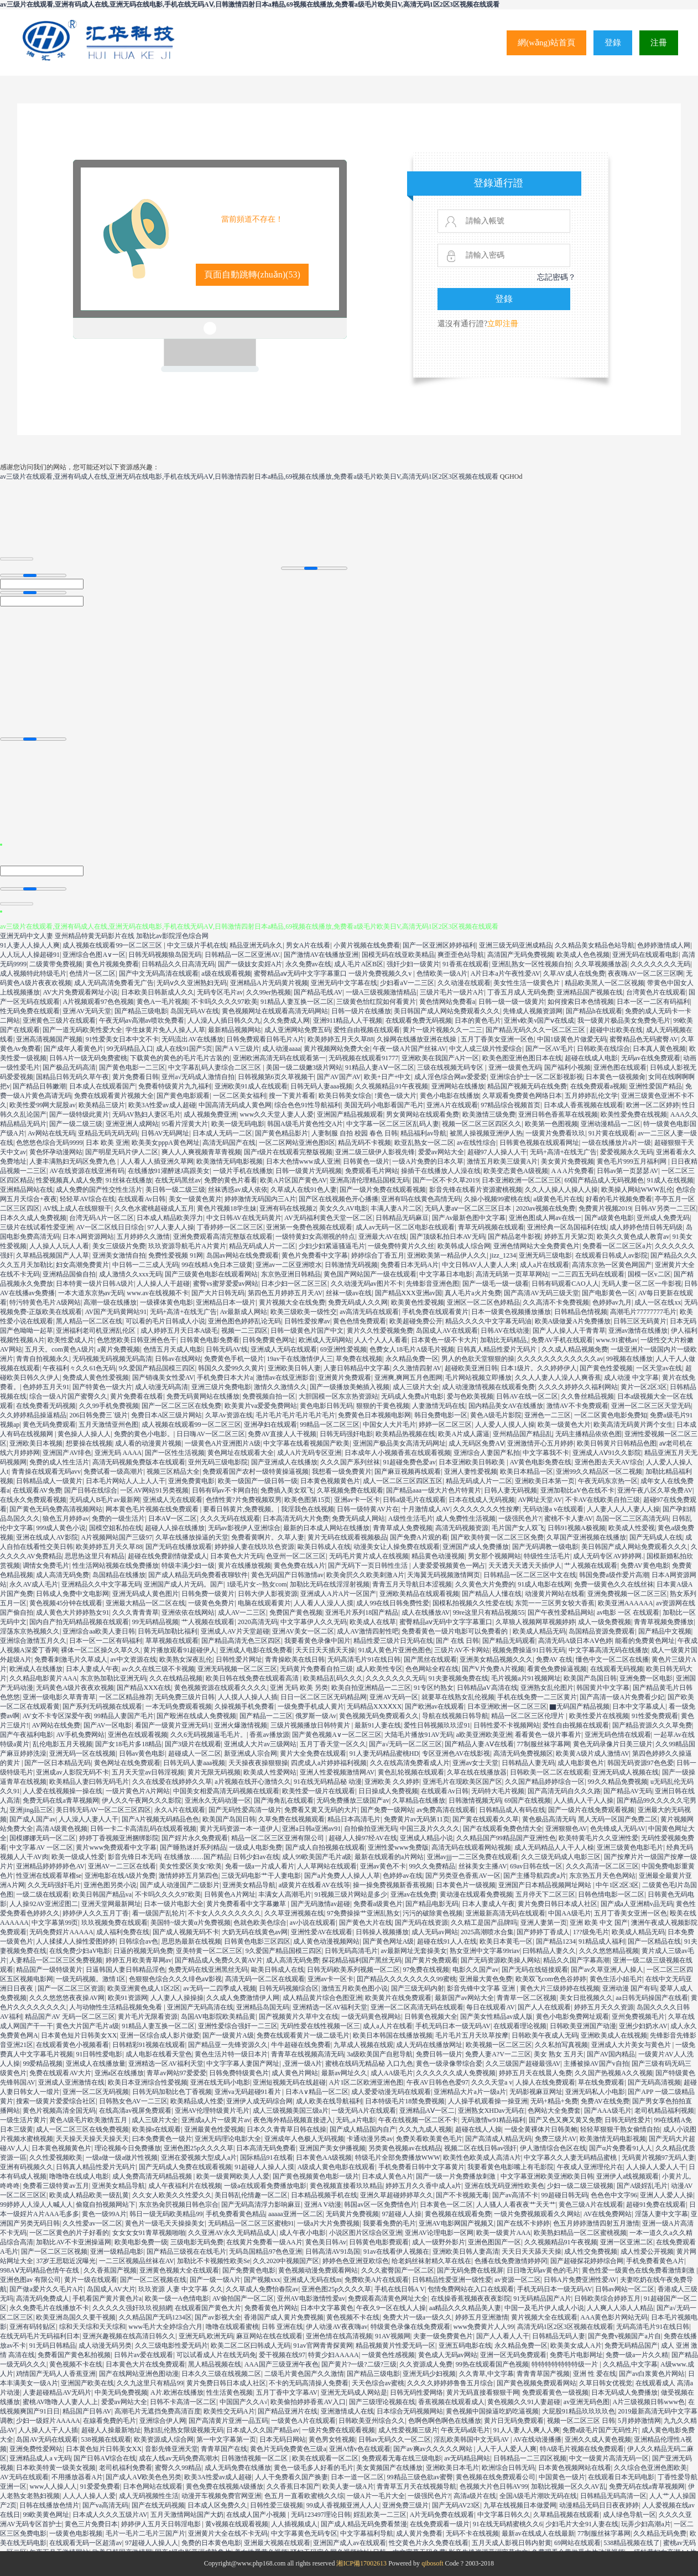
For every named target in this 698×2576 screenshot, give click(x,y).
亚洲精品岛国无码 (262, 2007)
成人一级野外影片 (438, 2242)
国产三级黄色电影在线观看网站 (211, 1274)
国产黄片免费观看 (431, 1960)
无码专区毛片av (220, 992)
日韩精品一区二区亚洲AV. (242, 955)
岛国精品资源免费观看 (602, 1631)
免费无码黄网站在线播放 (202, 1396)
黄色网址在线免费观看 (127, 1763)
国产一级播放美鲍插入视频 (349, 1387)
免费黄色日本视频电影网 (374, 1415)
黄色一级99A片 (104, 2214)
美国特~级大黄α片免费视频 (190, 1922)
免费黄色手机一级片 (234, 1359)
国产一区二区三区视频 (54, 2251)
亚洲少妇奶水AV (643, 2026)
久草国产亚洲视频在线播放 (586, 1537)
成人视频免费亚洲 (210, 1114)
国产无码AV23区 (456, 2505)
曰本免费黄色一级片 (162, 2139)
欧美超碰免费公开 (415, 1321)
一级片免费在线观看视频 (338, 2430)
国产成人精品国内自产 (363, 2129)
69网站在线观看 (577, 2543)
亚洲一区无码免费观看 (513, 2355)
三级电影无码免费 (196, 2242)
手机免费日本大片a (225, 1377)
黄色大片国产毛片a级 (87, 2026)
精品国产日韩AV (86, 2411)
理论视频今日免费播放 (128, 2148)
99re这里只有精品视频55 (488, 1612)
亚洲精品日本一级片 (226, 1302)
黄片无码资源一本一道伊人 (239, 1828)
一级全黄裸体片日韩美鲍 (540, 2129)
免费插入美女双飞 (287, 1490)
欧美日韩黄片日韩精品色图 (617, 1443)
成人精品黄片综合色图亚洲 (322, 1998)
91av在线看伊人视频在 (396, 2251)
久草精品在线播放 (418, 1800)
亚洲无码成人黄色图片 (145, 1594)
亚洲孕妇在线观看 (270, 1424)
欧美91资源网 (128, 1998)
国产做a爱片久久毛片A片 (46, 2289)
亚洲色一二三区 (547, 1415)
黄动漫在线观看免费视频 (476, 1894)
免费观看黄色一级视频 (555, 2392)
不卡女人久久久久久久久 (224, 1913)
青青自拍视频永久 (42, 1359)
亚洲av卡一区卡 (357, 1500)
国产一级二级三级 (75, 1124)
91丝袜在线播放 (129, 1180)
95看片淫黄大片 (185, 1124)
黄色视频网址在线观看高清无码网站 (275, 1011)
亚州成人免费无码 (663, 1218)
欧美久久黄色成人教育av (633, 1236)
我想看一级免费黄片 (342, 1471)
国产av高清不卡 (515, 2195)
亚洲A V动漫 (322, 2204)
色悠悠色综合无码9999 (49, 1142)
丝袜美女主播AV (483, 1866)
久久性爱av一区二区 (92, 2223)
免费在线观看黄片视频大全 (114, 1095)
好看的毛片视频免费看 (619, 1199)
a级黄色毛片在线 (557, 1199)
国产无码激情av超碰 (320, 1904)
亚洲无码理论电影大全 (228, 2139)
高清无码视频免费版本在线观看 (138, 1462)
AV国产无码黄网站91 (116, 1312)
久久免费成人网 (286, 1020)
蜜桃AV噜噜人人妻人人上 (60, 2402)
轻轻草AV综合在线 (87, 1199)
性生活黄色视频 (229, 2392)
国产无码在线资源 (421, 1922)
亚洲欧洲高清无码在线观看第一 (279, 1058)
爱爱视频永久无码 (626, 1152)
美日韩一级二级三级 (175, 1189)
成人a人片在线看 (387, 2026)
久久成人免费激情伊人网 (242, 1998)
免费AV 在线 (554, 1659)
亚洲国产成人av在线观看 (349, 2543)
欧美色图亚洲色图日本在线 (522, 1058)
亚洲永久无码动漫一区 (218, 1800)
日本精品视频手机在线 (324, 2195)
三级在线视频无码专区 (451, 1067)
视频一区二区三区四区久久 (482, 1124)
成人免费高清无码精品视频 (153, 2176)
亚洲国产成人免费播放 (475, 1547)
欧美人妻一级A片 (348, 2486)
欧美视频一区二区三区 (499, 2045)
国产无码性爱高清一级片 (245, 1810)
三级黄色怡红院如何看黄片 (376, 1002)
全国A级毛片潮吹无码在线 (538, 2496)
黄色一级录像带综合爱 (449, 2063)
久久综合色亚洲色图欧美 (650, 2468)
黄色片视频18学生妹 (227, 1208)
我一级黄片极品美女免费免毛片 (623, 1020)
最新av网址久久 (344, 2073)
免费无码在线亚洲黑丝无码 (208, 1969)
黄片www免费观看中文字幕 (116, 1847)
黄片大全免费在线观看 (313, 1753)
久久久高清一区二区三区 (602, 1866)
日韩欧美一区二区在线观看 (550, 1772)
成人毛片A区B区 (358, 964)
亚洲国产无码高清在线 (200, 2007)
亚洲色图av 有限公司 (30, 2280)
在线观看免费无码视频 (419, 1020)
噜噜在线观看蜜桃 (232, 2327)
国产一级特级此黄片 (79, 1114)
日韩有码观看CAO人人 (565, 1283)
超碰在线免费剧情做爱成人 (167, 1556)
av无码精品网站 (467, 2458)
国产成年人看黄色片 (73, 1049)
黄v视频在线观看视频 (236, 2524)
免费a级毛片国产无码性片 (600, 2430)
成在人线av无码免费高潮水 (178, 2458)
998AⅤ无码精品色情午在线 (40, 2270)
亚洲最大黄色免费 (485, 1979)
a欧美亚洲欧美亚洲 (484, 1735)
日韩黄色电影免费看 (209, 1340)
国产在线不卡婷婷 (523, 2223)
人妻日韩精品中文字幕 (357, 1368)
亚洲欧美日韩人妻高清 (466, 2251)
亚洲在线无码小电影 (220, 2082)
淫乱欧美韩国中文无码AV (472, 2439)
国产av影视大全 (218, 2317)
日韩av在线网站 (178, 1359)
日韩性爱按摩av (307, 1321)
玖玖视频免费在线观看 (114, 1922)
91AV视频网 (392, 2336)
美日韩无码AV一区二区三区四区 (103, 1810)
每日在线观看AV (490, 2007)
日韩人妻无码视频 (510, 1490)
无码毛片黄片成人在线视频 (369, 1556)
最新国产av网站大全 (464, 1998)
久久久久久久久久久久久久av (560, 1359)
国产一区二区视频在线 (153, 2280)
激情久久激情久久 (280, 1387)
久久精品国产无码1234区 (155, 2317)
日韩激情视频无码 (475, 1800)
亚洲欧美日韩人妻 (294, 1368)
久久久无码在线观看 (230, 1518)
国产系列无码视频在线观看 (102, 1706)
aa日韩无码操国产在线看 (652, 1998)
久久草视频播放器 (601, 964)
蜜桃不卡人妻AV (568, 1518)
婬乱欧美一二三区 (380, 2515)
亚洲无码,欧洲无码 (206, 2336)
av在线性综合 (476, 1142)
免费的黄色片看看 (230, 1180)
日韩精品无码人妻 (558, 2336)
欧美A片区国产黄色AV (293, 1180)
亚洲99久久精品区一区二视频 (599, 1471)
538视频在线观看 (106, 2439)
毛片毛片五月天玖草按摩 (471, 2035)
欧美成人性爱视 (631, 1528)
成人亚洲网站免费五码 (297, 1030)
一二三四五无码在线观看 (587, 1274)
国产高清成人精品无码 (498, 2139)
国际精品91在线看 (266, 2157)
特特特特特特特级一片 (566, 2364)
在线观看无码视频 (616, 1669)
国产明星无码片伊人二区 (121, 1152)
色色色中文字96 (614, 2195)
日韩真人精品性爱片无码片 (497, 1349)
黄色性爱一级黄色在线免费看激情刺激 (639, 2270)
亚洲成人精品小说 (426, 1838)
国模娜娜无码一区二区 (42, 1838)
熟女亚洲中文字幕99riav (485, 1951)
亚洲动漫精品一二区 (610, 1124)
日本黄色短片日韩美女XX (79, 2035)
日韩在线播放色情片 (49, 2505)
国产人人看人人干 (502, 2336)
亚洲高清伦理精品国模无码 (369, 1180)
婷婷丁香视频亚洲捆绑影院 (119, 1838)
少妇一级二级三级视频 (580, 2186)
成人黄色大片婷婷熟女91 (72, 1612)
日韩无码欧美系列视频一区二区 (353, 1969)
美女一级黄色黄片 (195, 1199)
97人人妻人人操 (171, 1227)
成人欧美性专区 (379, 1669)
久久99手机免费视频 (109, 1406)
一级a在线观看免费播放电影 (265, 2186)
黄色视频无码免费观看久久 (379, 1716)
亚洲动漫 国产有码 (629, 1988)
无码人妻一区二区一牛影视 (641, 1283)
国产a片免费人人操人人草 (342, 1875)
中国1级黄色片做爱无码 (572, 1039)
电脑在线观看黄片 (264, 1603)
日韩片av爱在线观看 (143, 2355)
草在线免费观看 (601, 2082)
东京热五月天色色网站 (602, 1875)
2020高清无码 (258, 1622)
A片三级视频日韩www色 (649, 2402)
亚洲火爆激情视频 (240, 1725)
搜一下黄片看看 (292, 1095)
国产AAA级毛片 (608, 2110)
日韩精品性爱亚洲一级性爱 (452, 2280)
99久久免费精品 (432, 1866)
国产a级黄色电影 (609, 1218)
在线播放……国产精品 (197, 1857)
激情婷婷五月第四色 (188, 1875)
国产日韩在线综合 (90, 1490)
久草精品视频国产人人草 (52, 1255)
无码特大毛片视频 (497, 1791)
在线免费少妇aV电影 (79, 1951)
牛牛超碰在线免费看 (301, 2045)
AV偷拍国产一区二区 (243, 2298)
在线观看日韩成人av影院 (611, 1255)
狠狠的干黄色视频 (382, 1406)
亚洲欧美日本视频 (35, 1443)
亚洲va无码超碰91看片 (248, 2092)
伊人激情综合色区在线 (553, 2148)
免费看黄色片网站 (271, 2308)
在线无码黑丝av (178, 1180)
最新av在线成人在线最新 (538, 2533)
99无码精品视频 (155, 1622)
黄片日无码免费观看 (514, 2421)
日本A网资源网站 (88, 1236)
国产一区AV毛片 (549, 1049)
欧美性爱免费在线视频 (634, 1114)
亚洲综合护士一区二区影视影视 (536, 1077)
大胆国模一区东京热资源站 (338, 1396)
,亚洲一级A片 (302, 2063)
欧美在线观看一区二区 (325, 2458)
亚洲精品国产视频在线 (589, 992)
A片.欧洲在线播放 (177, 2392)
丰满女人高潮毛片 (284, 1894)
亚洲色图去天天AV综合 (609, 1462)
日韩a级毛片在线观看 (414, 1500)
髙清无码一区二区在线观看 (265, 1979)
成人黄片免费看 (419, 2533)
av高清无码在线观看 (369, 1312)
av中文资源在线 (133, 1659)
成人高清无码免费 (62, 1575)
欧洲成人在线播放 (35, 1669)
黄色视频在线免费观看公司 (495, 2477)
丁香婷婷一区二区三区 (230, 1227)
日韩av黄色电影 (142, 1753)
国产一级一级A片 (215, 2280)
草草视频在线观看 (172, 1641)
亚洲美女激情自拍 (118, 1255)
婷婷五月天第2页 (569, 1236)
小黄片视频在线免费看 (367, 945)
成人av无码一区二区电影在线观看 (405, 1227)
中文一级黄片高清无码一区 (609, 2458)
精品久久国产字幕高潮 (576, 1960)
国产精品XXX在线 (144, 1688)
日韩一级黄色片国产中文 (306, 1330)
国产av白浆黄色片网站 (652, 2374)
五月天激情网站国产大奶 (186, 2515)
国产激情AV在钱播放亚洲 (321, 955)
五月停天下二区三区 (545, 1894)
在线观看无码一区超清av (85, 2543)
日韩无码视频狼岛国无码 (164, 955)
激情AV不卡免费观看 (577, 1406)
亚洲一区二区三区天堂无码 (651, 1406)
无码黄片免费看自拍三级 (316, 1669)
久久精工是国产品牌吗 (484, 1922)
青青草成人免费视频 (403, 1528)
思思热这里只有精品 (94, 1556)
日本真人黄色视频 (659, 1049)
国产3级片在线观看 (193, 1744)
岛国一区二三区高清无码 (632, 1518)
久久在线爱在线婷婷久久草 (172, 1782)
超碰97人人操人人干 (497, 1152)
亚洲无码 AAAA (118, 1453)
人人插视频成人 (294, 2524)
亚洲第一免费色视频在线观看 (309, 1227)
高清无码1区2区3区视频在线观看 (565, 2327)
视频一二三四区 (244, 1330)
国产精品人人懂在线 (492, 1594)
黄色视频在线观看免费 (458, 2214)
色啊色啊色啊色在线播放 (444, 2421)
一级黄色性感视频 (388, 2355)
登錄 (613, 42)
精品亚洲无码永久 (256, 945)
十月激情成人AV (426, 1509)
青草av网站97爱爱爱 (176, 2073)
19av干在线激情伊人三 (299, 1359)
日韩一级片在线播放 (361, 1011)
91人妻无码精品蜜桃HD (384, 1753)
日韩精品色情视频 (580, 1312)
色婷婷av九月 (612, 1302)
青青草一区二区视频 (526, 1998)
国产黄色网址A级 (388, 1941)
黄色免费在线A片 (299, 1565)
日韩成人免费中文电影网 (72, 1594)
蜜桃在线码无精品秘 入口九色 (369, 2063)
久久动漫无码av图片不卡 (367, 1283)
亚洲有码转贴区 (32, 2327)
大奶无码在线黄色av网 (255, 1932)
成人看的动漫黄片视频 (148, 1443)
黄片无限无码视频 (214, 1772)
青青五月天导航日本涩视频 (412, 1584)
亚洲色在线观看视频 (138, 1735)
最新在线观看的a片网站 (389, 1857)
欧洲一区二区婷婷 (652, 1105)
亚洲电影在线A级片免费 (120, 1875)
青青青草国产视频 (543, 2374)
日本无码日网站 (282, 2439)
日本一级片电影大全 (174, 1904)
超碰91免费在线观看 (656, 2204)
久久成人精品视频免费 (574, 1349)
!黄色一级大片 (395, 1095)
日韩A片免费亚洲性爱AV (580, 2280)
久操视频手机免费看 (244, 1706)
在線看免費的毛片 (109, 2421)
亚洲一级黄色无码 (514, 1067)
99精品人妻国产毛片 (124, 1716)
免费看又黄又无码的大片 (320, 1810)
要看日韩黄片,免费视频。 (240, 1509)
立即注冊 (502, 324)
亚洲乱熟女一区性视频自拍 (531, 964)
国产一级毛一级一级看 (495, 1283)
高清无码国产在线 (229, 1142)
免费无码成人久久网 (358, 1302)
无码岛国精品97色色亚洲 (265, 2251)
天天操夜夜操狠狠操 (258, 1763)
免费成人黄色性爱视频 (95, 1377)
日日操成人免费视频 (388, 1791)
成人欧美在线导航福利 (329, 2101)
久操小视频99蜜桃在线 (497, 1199)
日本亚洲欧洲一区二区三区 (521, 1180)
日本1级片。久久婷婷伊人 (539, 1368)
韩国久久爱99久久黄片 (231, 1368)
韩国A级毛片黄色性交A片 (305, 1124)
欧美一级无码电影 (237, 1124)
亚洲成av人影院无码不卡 (72, 1772)
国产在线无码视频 (158, 2505)
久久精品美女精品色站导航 (594, 945)
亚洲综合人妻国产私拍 (487, 1453)
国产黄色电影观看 (183, 1095)
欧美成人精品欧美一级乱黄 (89, 2195)
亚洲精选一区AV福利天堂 (330, 2007)
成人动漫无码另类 (105, 2345)
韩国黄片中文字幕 (602, 1688)
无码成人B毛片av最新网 (104, 1500)
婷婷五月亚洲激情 (481, 2317)
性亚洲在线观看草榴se (48, 1875)
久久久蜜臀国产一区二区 (397, 2270)
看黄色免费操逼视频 (557, 1669)
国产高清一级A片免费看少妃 (622, 1697)
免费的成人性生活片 (59, 1462)
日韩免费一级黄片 (208, 1594)
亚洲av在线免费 (413, 1894)
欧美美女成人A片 (576, 2345)
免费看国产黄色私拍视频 (74, 2355)
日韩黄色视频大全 (430, 2016)
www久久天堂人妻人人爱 (276, 1114)
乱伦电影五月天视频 (62, 1744)
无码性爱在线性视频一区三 (320, 2026)
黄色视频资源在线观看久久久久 (220, 1688)
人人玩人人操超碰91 (30, 955)
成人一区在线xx (657, 1302)
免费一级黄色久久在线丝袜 (614, 1584)
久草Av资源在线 (229, 1415)
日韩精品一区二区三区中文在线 (529, 1575)
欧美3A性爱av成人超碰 (162, 1105)
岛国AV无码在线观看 (47, 2439)
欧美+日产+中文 (387, 1077)
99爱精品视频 (42, 2063)
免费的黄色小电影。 (144, 1434)
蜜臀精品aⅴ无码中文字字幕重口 (445, 1622)
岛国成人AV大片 (111, 2289)
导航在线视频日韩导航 (455, 1716)
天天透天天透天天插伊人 (524, 1565)
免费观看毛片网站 (371, 1171)
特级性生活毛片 (547, 1556)
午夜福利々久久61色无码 (79, 1368)
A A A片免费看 (572, 1171)
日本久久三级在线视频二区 (221, 2374)
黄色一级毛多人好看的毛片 (313, 2468)
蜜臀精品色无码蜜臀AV (644, 1039)
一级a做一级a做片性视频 (122, 2157)
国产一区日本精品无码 (57, 1763)
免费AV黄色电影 (645, 1565)
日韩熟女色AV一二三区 (133, 2101)
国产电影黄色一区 (608, 1293)
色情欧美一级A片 (442, 973)
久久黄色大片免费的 (485, 1584)
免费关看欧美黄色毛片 (429, 2139)
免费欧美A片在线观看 (377, 2280)
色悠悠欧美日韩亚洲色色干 (136, 1340)
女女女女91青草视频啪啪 (148, 2233)
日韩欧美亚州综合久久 (371, 2421)
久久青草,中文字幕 (486, 2374)
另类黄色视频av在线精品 (404, 2148)
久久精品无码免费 (659, 2533)
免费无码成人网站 (358, 1518)
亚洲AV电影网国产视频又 (456, 2223)
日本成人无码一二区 (222, 1133)
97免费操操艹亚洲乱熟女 (363, 1913)
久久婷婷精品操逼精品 (33, 1415)
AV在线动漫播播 (537, 2439)
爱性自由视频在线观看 (367, 1030)
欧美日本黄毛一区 (506, 1941)
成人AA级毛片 (392, 2073)
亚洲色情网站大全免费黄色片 (536, 1246)
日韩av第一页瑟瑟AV (627, 1171)
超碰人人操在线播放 (175, 1528)
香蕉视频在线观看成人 (451, 2402)
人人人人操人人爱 (89, 2496)
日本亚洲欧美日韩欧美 (473, 1462)
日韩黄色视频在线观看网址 (539, 1142)
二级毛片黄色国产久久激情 (304, 2374)
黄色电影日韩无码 (326, 1406)
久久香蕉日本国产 (293, 2486)
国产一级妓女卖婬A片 (250, 964)
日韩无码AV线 (227, 1349)
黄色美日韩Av (325, 2242)
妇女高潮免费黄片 (82, 1265)
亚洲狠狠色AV (566, 1828)
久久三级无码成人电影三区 (561, 1857)
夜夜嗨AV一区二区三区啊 (645, 973)
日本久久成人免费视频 (33, 1218)
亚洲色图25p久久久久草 (198, 2148)
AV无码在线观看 (24, 2477)
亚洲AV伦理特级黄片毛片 (212, 2110)
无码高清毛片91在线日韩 (363, 1659)
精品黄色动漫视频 (438, 1556)
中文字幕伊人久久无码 (313, 1622)
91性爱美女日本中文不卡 (122, 1039)
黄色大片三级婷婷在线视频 (560, 1988)
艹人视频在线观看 (590, 1565)
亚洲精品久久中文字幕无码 (101, 1584)
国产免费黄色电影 (248, 2270)
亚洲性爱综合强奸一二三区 (238, 2026)
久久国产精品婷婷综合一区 (545, 1782)
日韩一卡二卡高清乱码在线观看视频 (143, 1828)
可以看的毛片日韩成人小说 (165, 1321)
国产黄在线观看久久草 (485, 1819)
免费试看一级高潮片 (113, 1471)
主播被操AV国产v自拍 (596, 2063)
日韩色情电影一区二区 (611, 1894)
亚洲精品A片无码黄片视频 (269, 983)
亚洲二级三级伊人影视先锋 (375, 1152)
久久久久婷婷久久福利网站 (578, 1387)
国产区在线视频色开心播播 (338, 1199)
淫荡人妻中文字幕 (661, 2214)
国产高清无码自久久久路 (564, 1791)
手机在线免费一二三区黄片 (537, 1697)
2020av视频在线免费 (545, 1208)
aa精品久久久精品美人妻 (465, 2308)
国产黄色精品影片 (281, 1133)
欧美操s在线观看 (156, 2129)
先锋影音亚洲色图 (432, 1283)
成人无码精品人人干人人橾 (554, 1847)
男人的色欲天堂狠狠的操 (477, 1359)
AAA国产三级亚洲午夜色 (281, 2364)
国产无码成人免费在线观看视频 (185, 2167)
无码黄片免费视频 (352, 2214)
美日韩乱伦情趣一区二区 (251, 2195)
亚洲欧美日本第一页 (545, 1481)
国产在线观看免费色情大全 (503, 1828)
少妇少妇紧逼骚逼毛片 (332, 1246)
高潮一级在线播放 (110, 1302)
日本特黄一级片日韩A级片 (95, 1283)
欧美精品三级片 (102, 1105)
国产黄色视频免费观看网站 (536, 2383)
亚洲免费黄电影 (191, 1481)
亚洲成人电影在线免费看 (256, 1650)
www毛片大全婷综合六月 (165, 2327)
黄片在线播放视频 (244, 1565)
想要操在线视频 (89, 1443)
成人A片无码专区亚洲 (309, 1453)
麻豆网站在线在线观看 (269, 2336)
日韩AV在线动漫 (505, 1330)
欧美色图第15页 (307, 1500)
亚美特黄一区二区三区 (209, 1951)
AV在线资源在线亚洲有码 (86, 1171)
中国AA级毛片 (569, 1913)
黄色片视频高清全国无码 (59, 2110)
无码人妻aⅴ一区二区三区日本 (469, 1208)
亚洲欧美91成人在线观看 (251, 1086)
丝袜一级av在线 (349, 1293)
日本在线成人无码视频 (482, 1500)
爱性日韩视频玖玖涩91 (437, 1725)
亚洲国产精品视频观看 (350, 1114)
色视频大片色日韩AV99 (494, 2486)
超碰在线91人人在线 (447, 1941)
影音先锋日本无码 (134, 1857)
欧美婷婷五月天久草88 (341, 1039)
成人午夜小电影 (302, 2233)
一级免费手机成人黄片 (311, 1706)
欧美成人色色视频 (583, 955)
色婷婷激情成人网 (663, 945)
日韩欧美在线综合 (603, 1049)
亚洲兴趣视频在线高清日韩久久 (128, 2336)
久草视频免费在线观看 (350, 1490)
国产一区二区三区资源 (71, 1988)
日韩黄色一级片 (366, 1161)
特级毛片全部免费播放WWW (397, 2157)
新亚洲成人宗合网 (250, 1753)
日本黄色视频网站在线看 (574, 2468)
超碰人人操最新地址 (111, 2430)
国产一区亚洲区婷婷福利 (439, 945)
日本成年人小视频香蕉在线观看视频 (398, 1453)
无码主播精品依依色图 (588, 1434)
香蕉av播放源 (269, 1735)
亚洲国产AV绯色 (67, 1453)
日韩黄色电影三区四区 (257, 1941)
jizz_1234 (503, 1255)
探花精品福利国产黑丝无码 (362, 1960)
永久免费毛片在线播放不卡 (49, 2308)
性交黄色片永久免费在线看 (428, 2543)
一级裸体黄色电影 (166, 1302)
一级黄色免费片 (211, 1603)
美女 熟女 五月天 (559, 2054)
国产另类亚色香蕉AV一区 (463, 1875)
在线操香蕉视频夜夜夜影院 (471, 2298)
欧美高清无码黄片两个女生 (633, 1424)
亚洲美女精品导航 (248, 1885)
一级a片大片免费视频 (328, 2223)
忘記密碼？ (556, 277)
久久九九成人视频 (425, 2129)
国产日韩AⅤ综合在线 (105, 2458)
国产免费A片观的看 (419, 1537)
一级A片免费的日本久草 (427, 1161)
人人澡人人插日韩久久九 (224, 1020)
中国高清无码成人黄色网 (235, 1105)
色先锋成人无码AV (617, 1828)
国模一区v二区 (649, 1274)
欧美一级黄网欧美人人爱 (232, 2176)
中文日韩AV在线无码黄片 (244, 1218)
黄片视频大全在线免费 (292, 1302)
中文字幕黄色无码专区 (304, 2533)
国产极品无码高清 (69, 1067)
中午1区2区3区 (617, 1885)
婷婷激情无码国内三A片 (260, 1199)
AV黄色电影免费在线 (541, 1462)
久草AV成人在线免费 (574, 973)
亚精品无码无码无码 (108, 1133)
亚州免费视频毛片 (638, 2016)
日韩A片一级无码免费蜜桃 (88, 1058)
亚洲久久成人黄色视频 (598, 2439)
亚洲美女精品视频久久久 (496, 1659)
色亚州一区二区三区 (296, 1556)
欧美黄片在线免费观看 (398, 1998)
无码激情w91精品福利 (493, 2120)
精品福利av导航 (423, 1133)
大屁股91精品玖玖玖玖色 (578, 2411)
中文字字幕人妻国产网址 (242, 2063)
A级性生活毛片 (410, 1518)
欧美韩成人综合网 (464, 1246)
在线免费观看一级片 (440, 2524)
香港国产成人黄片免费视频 (284, 2317)
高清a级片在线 (475, 2496)
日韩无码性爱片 (628, 2120)
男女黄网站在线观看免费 (422, 1114)
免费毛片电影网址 (576, 2355)
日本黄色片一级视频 (466, 1885)
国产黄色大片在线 (365, 1922)
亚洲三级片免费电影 (221, 1387)
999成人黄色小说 (61, 1528)
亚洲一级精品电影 (116, 2251)
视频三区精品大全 (173, 1471)
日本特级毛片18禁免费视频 (405, 2101)
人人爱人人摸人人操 (505, 1424)
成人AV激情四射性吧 (368, 1631)
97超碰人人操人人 (151, 2543)
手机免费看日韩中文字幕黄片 (421, 2167)
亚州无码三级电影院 (218, 1462)
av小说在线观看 (313, 1922)
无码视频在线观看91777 (363, 1058)
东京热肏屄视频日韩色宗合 (178, 2204)
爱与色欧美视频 (470, 1396)
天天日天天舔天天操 (531, 2251)
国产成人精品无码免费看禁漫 (364, 2524)
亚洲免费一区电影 (646, 1678)
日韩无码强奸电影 (346, 1434)
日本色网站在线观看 (153, 2486)
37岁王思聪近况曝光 (66, 2261)
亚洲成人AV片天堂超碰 (235, 1631)
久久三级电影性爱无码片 (171, 2345)
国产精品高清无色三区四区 (241, 1641)
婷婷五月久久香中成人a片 (423, 2186)
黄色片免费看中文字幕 (315, 1255)
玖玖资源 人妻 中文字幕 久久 (180, 2289)
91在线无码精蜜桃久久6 (508, 2524)
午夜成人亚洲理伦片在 (590, 2167)
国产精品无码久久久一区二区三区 (536, 1030)
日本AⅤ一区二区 (172, 1518)
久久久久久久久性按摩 (486, 1509)
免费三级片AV (556, 2139)
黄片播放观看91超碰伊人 (179, 1650)
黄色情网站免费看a (447, 1002)
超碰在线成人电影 (591, 1058)
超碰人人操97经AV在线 (363, 1838)
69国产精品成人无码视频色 (604, 1180)
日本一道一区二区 (357, 2477)
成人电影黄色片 (581, 1763)
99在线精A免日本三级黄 (217, 1265)
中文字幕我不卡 (546, 1453)
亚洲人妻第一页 (543, 1922)
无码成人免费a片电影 (412, 1396)
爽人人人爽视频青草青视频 (201, 1152)
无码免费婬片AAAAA (61, 1932)
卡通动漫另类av (370, 2139)
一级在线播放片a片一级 (616, 1142)
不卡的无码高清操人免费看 (308, 2383)
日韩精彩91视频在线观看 (148, 2045)
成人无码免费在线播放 (238, 2468)
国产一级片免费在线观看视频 (383, 1189)
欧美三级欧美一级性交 (303, 1312)
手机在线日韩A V (399, 2289)
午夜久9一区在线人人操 (391, 2308)
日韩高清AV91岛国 (333, 2251)
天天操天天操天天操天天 (92, 2139)
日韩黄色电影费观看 (379, 2242)
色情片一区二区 (92, 973)
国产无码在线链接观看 (535, 1969)
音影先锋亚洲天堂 (171, 2449)
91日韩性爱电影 (99, 2054)
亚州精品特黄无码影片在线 (94, 936)
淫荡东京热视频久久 (30, 1631)
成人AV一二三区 (242, 1612)
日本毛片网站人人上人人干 (125, 1481)
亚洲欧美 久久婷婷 (391, 1782)
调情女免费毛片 (46, 1565)
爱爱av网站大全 (441, 1152)
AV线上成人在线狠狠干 (77, 1208)
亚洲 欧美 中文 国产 (599, 1922)
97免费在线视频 (426, 1969)
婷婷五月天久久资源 (604, 2007)
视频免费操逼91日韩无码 (528, 1650)
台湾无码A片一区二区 (101, 1218)
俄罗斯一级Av (315, 1716)
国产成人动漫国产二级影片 (180, 1885)
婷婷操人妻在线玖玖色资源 (254, 1547)
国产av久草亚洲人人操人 (607, 1969)
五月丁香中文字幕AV (287, 2392)
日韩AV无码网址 (165, 1133)
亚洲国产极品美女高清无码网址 (399, 1443)
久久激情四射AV (417, 1368)
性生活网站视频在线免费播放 (115, 1565)
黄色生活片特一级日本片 (231, 2054)
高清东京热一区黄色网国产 (612, 1265)
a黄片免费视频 (118, 1349)
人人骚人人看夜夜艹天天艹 (516, 2204)
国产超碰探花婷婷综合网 (586, 2261)
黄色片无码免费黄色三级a (288, 2449)
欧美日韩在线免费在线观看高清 (253, 1678)
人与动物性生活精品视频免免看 (116, 2007)
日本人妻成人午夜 (92, 1669)
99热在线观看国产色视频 (492, 2364)
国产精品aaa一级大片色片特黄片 (433, 1490)
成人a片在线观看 (544, 1265)
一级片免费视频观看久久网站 (537, 2214)
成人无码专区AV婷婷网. (608, 1556)
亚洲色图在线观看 (620, 1067)
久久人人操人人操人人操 (561, 1189)
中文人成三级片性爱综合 (485, 1049)
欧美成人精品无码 (539, 1631)
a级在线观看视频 (226, 973)
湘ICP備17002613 (361, 2563)
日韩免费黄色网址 (268, 1340)
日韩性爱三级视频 (276, 2505)
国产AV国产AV (339, 1077)
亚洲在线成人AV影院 (47, 1537)
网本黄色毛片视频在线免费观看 (153, 1509)
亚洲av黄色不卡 (383, 1866)
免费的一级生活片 (118, 1518)
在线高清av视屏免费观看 (135, 2110)
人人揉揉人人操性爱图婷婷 (76, 1941)
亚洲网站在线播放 (458, 1086)
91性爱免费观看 (655, 1716)
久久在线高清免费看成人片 (410, 1763)
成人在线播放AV (426, 1612)
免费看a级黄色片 (378, 1904)
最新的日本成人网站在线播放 (326, 1528)
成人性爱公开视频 (647, 2251)
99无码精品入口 (130, 1049)
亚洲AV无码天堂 (86, 1011)
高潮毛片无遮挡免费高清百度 (157, 2411)
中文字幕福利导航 (366, 2533)
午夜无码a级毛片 (465, 2430)
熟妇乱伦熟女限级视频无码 (183, 2430)
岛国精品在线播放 (118, 1575)
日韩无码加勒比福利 (167, 1631)
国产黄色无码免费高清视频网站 (55, 1509)
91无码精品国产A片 (542, 2298)
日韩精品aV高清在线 (487, 1688)
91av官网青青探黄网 (322, 2345)
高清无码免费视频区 (523, 1753)
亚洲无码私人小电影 (595, 2092)
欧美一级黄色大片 (564, 1424)
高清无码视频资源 (461, 1528)
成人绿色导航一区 (629, 2515)
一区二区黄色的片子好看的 (69, 2233)
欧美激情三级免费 (488, 1114)
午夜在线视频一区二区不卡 (418, 2120)
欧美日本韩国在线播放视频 (393, 2035)
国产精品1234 (556, 1941)
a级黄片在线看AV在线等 (314, 1885)
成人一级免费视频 (604, 1622)
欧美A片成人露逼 (463, 1434)
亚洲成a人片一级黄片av (216, 2120)
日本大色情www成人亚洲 (303, 1161)
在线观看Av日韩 (141, 1199)
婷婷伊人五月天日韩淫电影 (161, 2524)
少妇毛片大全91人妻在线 (581, 2524)
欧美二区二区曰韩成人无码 (250, 2345)
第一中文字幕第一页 (226, 2439)
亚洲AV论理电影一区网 (439, 2233)
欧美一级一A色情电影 (177, 2298)
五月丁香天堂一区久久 (333, 1744)
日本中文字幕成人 (638, 1706)
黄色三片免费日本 (91, 2524)
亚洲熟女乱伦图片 (547, 1688)
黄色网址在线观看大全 (240, 1453)
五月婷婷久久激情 (143, 1236)
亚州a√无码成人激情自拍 (198, 1077)
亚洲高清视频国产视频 (49, 1039)
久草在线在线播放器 (477, 1772)
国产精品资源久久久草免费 (652, 1725)
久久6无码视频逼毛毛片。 (208, 1735)
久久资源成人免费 (425, 2364)
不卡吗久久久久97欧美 (224, 1002)
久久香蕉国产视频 (110, 2270)
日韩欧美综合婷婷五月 (607, 2298)
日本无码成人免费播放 (624, 2392)
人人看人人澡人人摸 (323, 1603)
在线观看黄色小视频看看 (72, 2045)
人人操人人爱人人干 (656, 2167)
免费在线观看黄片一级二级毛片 (303, 2035)
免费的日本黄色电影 (211, 2543)
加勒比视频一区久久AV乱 (568, 2486)
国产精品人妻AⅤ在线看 (479, 1744)
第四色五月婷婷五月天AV (285, 1293)
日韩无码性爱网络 (416, 2392)
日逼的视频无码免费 (143, 1951)
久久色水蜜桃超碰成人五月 (154, 1208)
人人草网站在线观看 (327, 1866)
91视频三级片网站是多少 (350, 1894)
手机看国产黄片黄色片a (107, 2298)
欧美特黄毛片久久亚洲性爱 (598, 1838)
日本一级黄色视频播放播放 (511, 1312)
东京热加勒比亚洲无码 (113, 1678)
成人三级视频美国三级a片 (291, 2110)
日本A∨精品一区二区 (316, 2092)
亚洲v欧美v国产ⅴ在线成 (539, 1020)
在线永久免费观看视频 (33, 1500)
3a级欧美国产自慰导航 (380, 2054)
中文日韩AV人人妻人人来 (479, 1265)
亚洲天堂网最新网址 (111, 1904)
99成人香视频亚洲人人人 (342, 2505)
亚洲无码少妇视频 (429, 2374)
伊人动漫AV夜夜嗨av (336, 2327)
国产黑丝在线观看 (430, 1659)
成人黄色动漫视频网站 (326, 1941)
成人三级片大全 (416, 1387)
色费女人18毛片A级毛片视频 (411, 1349)
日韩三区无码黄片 (639, 1321)
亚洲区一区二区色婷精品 (483, 1302)
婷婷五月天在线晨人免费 (535, 2073)
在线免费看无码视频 (46, 1406)
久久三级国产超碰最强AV (523, 2063)
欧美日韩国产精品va (102, 1894)
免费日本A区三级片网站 (166, 1415)
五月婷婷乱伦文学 (591, 1095)
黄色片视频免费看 (112, 964)
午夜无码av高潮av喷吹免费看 (142, 1020)
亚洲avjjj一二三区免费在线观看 (472, 1857)
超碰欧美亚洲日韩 (471, 1368)
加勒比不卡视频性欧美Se (213, 2261)
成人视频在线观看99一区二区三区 (113, 945)
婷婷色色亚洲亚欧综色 (355, 2261)
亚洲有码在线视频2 (287, 1208)
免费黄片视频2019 (605, 1208)
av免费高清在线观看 (446, 1810)
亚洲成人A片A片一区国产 (338, 1594)
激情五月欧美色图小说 (354, 1988)
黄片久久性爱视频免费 (380, 1330)
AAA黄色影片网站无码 (614, 2317)
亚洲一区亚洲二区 (626, 2242)
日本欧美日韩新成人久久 (157, 992)
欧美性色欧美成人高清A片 (482, 2157)
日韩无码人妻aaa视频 (321, 1086)
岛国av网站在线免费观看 (242, 1255)
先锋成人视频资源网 (532, 1011)
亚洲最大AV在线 (382, 1236)
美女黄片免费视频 (567, 1161)
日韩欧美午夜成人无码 (545, 2035)
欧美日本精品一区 (526, 1471)
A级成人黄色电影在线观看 (337, 2167)
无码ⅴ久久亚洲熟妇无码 (192, 983)
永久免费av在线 (308, 964)
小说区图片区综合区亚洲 (365, 2233)
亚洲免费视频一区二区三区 (627, 1594)
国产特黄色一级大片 (102, 1387)
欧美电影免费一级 (141, 2242)
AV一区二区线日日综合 (110, 1227)
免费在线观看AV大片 (60, 2073)
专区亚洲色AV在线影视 (456, 1753)
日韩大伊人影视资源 (268, 1594)
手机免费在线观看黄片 (435, 1312)
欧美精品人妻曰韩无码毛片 (89, 1782)
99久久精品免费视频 (618, 1782)
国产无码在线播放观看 (178, 1547)
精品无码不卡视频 (364, 1142)
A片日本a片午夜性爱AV (505, 973)
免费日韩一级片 (439, 2054)
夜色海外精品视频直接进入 (293, 2120)
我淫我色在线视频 (307, 1509)
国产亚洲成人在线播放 (284, 1462)
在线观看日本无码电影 (621, 2477)
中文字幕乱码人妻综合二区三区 (215, 1067)
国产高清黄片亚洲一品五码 (228, 2421)
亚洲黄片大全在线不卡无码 (228, 2533)
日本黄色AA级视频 (324, 2157)
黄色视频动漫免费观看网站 (318, 2270)
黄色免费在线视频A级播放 (225, 2486)
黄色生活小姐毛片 (616, 1979)
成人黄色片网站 (295, 2073)
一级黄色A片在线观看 (303, 2421)
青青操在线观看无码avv (46, 1471)
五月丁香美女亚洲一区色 (497, 1039)
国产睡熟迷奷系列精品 (193, 1847)
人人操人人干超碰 (163, 1283)
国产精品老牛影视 (514, 1236)
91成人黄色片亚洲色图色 (394, 1650)
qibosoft (432, 2563)
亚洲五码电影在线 (465, 2345)
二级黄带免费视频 (55, 964)
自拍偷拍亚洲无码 (370, 1828)
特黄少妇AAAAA (333, 2355)
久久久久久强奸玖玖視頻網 (132, 2308)
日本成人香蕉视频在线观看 (583, 1105)
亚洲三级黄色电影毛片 (630, 1847)
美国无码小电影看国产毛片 (384, 1105)
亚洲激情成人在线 (347, 2411)
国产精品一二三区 (266, 1716)
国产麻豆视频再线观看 (407, 1471)
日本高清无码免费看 (266, 2148)
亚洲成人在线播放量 (96, 2063)
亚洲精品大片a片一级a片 (470, 2092)
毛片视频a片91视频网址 (525, 1678)
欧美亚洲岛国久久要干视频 (76, 2317)
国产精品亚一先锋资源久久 (228, 2045)
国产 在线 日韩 (457, 1641)
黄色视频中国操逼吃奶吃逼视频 (492, 2411)
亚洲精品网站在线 (26, 1189)
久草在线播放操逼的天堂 (191, 1537)
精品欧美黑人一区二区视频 (604, 983)
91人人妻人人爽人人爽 (526, 2430)
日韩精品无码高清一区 (613, 2496)
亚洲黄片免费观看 (344, 1377)
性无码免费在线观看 (30, 1011)
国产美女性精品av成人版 (496, 2016)
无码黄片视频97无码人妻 (658, 2157)
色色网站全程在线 (432, 1669)
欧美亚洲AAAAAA (625, 1603)
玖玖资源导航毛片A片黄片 (187, 1246)
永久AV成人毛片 (33, 1584)
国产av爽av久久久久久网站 (433, 2449)
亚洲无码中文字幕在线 (344, 983)
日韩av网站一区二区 (624, 2289)
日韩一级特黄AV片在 (368, 1509)
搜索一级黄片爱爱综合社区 (56, 2101)
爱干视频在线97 (282, 2355)
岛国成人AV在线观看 (447, 1330)
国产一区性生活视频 (175, 1453)
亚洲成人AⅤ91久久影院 (607, 1453)
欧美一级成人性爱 (78, 1857)
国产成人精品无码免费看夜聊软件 (198, 1575)
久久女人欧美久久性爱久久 (172, 2195)
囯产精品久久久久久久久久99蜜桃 (406, 1979)
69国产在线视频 (527, 1800)
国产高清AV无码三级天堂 (541, 1293)
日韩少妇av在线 (256, 1857)
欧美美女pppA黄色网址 (166, 1142)
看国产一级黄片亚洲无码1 (173, 1725)
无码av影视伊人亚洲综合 (244, 1528)
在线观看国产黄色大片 (208, 2308)
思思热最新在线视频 (191, 1941)
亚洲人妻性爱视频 (470, 1471)
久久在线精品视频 (175, 1678)
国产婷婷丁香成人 (543, 1932)
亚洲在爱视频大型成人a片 (199, 2157)
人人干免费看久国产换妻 (291, 2477)
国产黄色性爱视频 (606, 1368)
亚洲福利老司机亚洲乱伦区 (96, 1330)
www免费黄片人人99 (483, 2327)
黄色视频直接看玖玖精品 (346, 2186)
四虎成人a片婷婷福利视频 (329, 1763)
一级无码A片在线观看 (363, 2110)
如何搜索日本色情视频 (581, 1002)
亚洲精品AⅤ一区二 (427, 2110)
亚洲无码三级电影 (545, 1255)
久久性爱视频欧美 (55, 2157)
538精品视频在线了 (631, 2543)
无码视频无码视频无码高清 (112, 1359)
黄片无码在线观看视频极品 (347, 1537)
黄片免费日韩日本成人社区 (557, 1904)
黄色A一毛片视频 (162, 1002)
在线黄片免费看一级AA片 (264, 2242)
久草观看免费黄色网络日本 (522, 1095)
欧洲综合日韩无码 (508, 2468)
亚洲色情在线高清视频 (339, 2336)
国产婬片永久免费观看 (195, 1838)
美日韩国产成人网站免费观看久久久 (447, 1011)
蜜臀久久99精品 (178, 2468)
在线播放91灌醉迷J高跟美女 (169, 1171)
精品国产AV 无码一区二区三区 (70, 2016)
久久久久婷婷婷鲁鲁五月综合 (450, 2383)
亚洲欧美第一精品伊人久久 (447, 1255)
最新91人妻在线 (378, 1725)
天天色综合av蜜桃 (378, 2383)
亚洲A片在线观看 (452, 1105)
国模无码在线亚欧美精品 (398, 955)
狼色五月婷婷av (65, 1518)
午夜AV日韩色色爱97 (437, 2082)
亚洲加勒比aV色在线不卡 (577, 1490)
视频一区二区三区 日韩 (581, 2421)
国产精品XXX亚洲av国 (408, 1293)
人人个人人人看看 (381, 1340)
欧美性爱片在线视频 (599, 1716)
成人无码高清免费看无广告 (114, 983)
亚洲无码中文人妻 (26, 936)
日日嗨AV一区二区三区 (210, 1434)
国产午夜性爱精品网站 (561, 1612)
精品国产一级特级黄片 (49, 1969)
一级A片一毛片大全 (376, 2496)
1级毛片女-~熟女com (256, 1584)
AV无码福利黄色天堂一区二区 (328, 1218)
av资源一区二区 (517, 2280)
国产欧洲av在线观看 (434, 1706)
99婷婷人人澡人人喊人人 (36, 2204)
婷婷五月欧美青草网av (138, 1960)
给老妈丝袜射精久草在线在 (431, 2261)
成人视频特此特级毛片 (33, 973)
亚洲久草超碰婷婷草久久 (396, 2195)
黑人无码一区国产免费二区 (618, 1819)
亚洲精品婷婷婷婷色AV (50, 1866)
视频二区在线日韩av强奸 (480, 2148)
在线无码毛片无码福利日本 (40, 2336)
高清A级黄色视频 (61, 1828)
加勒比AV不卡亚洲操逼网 (73, 2242)
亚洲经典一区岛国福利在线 (567, 1227)
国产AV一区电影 (108, 1725)
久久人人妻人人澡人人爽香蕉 (558, 1377)
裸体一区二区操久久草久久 (100, 1650)
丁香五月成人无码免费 (520, 992)
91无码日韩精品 (52, 2345)
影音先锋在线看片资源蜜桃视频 (475, 1189)
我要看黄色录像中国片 (317, 1641)
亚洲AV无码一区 (393, 1697)
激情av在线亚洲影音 (285, 1377)
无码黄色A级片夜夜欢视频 (75, 1688)
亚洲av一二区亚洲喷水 (288, 1265)
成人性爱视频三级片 (408, 2430)
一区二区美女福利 (239, 1095)
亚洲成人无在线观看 (172, 1500)
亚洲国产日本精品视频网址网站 (545, 1885)
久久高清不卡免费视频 (556, 1302)
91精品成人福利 (602, 1941)
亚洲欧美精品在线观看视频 (419, 1594)
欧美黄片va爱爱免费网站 (261, 1406)
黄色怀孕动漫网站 (55, 1152)
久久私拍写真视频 (561, 2045)
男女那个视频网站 (494, 1556)
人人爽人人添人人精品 (620, 2308)
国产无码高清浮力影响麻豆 (261, 2204)
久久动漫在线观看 (464, 983)
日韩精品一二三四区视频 (529, 2458)
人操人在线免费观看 (545, 2082)
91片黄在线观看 (611, 1133)
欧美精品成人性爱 (196, 2101)
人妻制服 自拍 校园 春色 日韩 (354, 1133)
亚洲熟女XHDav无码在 (491, 2110)
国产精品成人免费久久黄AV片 (219, 1960)
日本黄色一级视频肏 (615, 1077)
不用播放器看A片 (77, 2477)
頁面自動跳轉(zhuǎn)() (252, 274)
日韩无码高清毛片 (351, 1951)
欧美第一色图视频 (551, 1124)
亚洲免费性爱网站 (35, 2449)
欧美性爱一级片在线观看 (318, 1791)
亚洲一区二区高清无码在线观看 (417, 2007)
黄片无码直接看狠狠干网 (482, 2392)
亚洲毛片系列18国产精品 (361, 1612)
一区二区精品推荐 (125, 1697)
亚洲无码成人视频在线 (625, 1772)
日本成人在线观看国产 (102, 1086)
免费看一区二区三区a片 (617, 1246)
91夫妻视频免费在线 (458, 1678)
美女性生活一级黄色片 (527, 983)
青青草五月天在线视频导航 (416, 2486)
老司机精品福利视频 (664, 2110)
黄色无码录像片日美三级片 (613, 1744)
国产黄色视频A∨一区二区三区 (337, 1735)
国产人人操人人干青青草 (569, 1330)
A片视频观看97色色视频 (98, 1002)
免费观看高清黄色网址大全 (388, 2298)
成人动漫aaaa (281, 1049)
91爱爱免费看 (100, 2486)
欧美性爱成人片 (71, 1340)
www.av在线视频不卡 (158, 1293)
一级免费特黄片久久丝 (401, 1246)
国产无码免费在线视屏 (470, 2270)
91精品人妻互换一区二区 (297, 1002)
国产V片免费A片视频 (493, 1669)
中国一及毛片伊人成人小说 (544, 2308)
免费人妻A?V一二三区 (498, 2054)
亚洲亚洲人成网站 (132, 1124)
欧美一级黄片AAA (503, 2233)
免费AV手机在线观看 (562, 1340)
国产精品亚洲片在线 (287, 2411)
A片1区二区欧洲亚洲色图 (366, 2082)
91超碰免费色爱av (409, 1462)
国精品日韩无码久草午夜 (72, 1077)
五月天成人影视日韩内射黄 (511, 2543)
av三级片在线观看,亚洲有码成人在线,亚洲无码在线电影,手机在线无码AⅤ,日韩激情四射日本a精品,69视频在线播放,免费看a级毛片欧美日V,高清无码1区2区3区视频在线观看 (249, 4)
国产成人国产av (32, 1819)
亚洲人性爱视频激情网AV (337, 1772)
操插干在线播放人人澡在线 (441, 1171)
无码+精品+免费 (554, 2101)
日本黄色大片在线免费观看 (145, 2364)
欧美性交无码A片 (229, 2411)
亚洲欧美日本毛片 (452, 2468)
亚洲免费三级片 (405, 2505)
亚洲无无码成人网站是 (354, 2392)
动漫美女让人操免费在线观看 (396, 1547)
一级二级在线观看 (42, 1894)
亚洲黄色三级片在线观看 (59, 1020)
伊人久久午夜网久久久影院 (141, 1800)
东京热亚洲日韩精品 (291, 1274)
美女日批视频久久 (586, 1998)
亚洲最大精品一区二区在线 (145, 1603)
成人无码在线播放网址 (429, 2045)
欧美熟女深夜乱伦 (185, 1659)
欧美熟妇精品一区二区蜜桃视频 (580, 2233)
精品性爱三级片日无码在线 (393, 1641)
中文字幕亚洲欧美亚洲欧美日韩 (547, 2176)
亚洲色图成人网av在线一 (545, 1218)
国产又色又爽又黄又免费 (565, 2120)
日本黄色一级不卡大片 (444, 1340)
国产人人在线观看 (544, 2007)
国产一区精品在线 (654, 1941)
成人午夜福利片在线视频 (184, 2186)
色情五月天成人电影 (173, 1349)
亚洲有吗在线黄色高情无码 (421, 1199)
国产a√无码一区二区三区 (405, 1744)
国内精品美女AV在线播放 (506, 1406)
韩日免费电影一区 (440, 1415)
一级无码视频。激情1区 (91, 1979)
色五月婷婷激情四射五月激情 (596, 2223)
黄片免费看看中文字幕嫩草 (247, 1904)
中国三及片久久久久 (430, 1828)
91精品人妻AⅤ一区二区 (379, 1067)
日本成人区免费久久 (217, 2505)
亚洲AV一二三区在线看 (122, 1866)
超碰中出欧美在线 (616, 1030)
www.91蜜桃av (617, 1340)
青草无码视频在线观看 (491, 1227)
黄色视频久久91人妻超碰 (523, 2402)
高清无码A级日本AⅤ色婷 (575, 1641)
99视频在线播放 (629, 1359)
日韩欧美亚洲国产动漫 (583, 2026)
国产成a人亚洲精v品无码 (637, 1904)
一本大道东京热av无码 (91, 1293)
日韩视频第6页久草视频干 (276, 1077)
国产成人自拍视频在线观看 (325, 1847)
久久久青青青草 (135, 1612)
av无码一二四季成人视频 (219, 1988)
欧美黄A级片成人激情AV (592, 1753)
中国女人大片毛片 (389, 1424)
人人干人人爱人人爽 (506, 2449)
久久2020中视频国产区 (286, 2261)
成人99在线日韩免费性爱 (392, 1603)
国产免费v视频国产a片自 (624, 2336)
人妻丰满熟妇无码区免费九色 (73, 1161)
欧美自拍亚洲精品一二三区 (371, 1688)
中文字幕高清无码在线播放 (608, 1650)
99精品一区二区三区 (330, 1424)
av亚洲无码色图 (587, 2402)
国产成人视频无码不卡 (186, 1932)
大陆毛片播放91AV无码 (418, 1735)
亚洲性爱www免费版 (398, 1847)
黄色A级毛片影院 (496, 1415)
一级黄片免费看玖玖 (555, 1133)
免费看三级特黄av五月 (55, 2186)
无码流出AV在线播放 (192, 1039)
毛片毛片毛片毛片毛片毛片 (295, 1415)
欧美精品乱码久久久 (333, 1678)
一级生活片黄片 (23, 2120)
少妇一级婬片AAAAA (48, 2421)
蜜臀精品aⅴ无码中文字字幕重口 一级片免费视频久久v (333, 973)
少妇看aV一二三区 (407, 983)
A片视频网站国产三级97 (117, 1537)
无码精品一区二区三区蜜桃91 (251, 2223)
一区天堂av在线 (659, 1368)
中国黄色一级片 (562, 2477)
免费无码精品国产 (631, 2345)
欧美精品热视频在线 (405, 1434)
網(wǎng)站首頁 (546, 42)
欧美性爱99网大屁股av (42, 1105)
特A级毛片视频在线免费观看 (582, 2449)
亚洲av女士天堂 (475, 1763)
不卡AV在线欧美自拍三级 (602, 1500)
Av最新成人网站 (244, 1312)
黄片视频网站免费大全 (337, 1049)
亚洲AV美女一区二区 (303, 1631)
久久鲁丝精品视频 (587, 1396)
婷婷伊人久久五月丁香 (95, 1913)
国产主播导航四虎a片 (534, 1875)
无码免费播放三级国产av (352, 1800)
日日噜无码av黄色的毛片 (543, 2270)
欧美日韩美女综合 (345, 1095)
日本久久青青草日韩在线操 (286, 2129)
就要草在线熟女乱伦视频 (457, 1697)
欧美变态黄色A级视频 (515, 1171)
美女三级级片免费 (118, 1246)
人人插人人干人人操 (583, 1800)
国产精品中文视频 (664, 1631)
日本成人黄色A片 (387, 2176)
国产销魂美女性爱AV (163, 1377)
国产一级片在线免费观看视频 (591, 1810)
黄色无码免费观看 (49, 1424)
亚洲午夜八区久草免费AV (654, 1490)
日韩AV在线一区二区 (527, 1396)
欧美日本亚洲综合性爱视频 (147, 2082)
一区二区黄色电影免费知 (610, 1415)
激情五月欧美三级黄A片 (502, 1161)
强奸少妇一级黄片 (413, 964)
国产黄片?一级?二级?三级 (359, 2364)
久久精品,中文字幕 (630, 2364)
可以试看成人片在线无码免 (216, 2355)
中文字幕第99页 (55, 1922)
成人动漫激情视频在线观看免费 (488, 1387)
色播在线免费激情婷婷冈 (511, 2261)
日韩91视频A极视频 (577, 1528)
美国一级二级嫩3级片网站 (304, 1067)
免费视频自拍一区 (268, 1396)
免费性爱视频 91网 (175, 1255)
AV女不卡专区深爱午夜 (57, 1716)
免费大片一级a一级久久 (417, 2317)
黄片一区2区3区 (644, 1387)
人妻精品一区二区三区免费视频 (55, 1960)
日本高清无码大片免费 (296, 1518)
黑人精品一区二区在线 (89, 1321)
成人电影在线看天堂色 (159, 2054)
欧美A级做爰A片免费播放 (573, 1321)
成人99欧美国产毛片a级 (316, 1857)
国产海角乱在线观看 (284, 1800)
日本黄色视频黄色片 (330, 1481)
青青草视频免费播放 (664, 1622)
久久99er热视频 (268, 992)
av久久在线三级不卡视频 (158, 1669)
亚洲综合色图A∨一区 (94, 955)
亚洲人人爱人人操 (666, 2195)
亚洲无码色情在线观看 (618, 1735)
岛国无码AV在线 (194, 1011)
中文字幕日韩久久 (503, 2515)
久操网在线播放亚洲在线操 (417, 1039)
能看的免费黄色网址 (645, 1641)
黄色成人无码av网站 (447, 2355)
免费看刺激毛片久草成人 (70, 1659)
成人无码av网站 (434, 1932)
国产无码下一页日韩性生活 (368, 1565)
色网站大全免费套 (554, 2110)
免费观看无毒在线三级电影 (401, 2458)
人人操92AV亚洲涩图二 (43, 1904)
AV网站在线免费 (56, 1725)
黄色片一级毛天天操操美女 (165, 2223)
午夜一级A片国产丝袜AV (409, 1049)
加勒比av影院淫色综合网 (172, 936)
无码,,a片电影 (355, 2120)
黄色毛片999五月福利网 (632, 1161)
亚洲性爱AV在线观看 (322, 1932)
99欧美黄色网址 (46, 2515)
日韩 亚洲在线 (282, 2327)
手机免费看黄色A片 (655, 2261)
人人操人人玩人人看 (59, 1246)
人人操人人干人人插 (48, 2430)
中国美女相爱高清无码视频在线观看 (226, 1791)
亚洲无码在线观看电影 (645, 955)
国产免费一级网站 (387, 1810)
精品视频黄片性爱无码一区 (395, 2345)
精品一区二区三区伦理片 (528, 1716)
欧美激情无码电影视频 (229, 1161)
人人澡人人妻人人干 (88, 1819)
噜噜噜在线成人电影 (79, 2176)
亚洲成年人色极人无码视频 (304, 2139)
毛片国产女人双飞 (518, 1528)
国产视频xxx (262, 2280)
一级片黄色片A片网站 (138, 1791)
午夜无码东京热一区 (608, 1481)
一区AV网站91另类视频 (154, 1490)
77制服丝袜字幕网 (543, 1744)
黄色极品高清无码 (548, 1819)
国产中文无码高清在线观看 (159, 973)
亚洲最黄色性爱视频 (214, 2129)
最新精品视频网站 (234, 1030)
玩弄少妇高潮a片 (645, 2524)
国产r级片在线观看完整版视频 (288, 1152)
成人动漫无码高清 (161, 1387)
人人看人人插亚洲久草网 (157, 1161)
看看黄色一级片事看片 (548, 1735)
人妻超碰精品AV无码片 (57, 2392)
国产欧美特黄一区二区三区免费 (497, 1537)
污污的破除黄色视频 (432, 1913)
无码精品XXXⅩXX (374, 1706)
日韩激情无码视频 (351, 1265)
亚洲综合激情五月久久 (33, 1641)
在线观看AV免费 (37, 1490)
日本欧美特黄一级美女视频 (56, 2468)
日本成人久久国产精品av (262, 2430)
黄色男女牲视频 (332, 2439)
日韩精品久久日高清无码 (178, 964)
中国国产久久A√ (244, 2402)
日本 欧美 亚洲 (107, 1142)
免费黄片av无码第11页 (417, 1819)
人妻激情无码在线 (438, 1406)
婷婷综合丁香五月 (377, 1255)
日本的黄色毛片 (478, 1020)
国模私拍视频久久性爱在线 (472, 1603)
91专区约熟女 (434, 1688)
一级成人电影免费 (255, 1847)
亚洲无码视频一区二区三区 (237, 1669)
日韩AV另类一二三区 (665, 1208)
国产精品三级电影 (141, 1011)
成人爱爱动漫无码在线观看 (391, 2092)
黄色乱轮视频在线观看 (411, 1772)
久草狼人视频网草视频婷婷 (535, 1622)
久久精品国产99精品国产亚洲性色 (506, 1838)
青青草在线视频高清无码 (307, 2054)
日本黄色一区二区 (446, 2204)
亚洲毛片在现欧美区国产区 (462, 1782)
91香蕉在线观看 (465, 964)
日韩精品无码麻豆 (402, 1218)
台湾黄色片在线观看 (656, 992)
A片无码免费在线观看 (442, 2515)
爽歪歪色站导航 (460, 955)
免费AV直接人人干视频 (282, 1434)
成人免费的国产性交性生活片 (99, 1189)
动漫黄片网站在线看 (555, 1594)
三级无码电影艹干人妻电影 (261, 1875)
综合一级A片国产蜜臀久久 (68, 1396)
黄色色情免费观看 (359, 1321)
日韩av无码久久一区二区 (394, 2439)
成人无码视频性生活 (149, 2496)
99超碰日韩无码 (564, 2195)
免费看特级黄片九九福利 (174, 1086)
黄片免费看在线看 (136, 1396)
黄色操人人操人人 (84, 1434)
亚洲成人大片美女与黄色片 (632, 2045)
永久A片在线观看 (180, 1810)
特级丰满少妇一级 (188, 1565)
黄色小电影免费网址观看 (572, 2016)
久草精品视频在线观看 (566, 2515)
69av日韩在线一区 (536, 1866)
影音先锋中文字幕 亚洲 (482, 1988)
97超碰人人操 (401, 2214)
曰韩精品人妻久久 (549, 1951)
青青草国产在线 (224, 2449)
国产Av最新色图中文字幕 (469, 1218)
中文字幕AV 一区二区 (41, 1847)
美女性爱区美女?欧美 (190, 1866)
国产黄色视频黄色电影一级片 (316, 2176)
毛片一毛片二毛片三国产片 (145, 2533)
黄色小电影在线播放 (450, 1095)
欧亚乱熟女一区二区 (424, 1142)
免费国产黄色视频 (295, 1612)
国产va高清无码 (105, 2505)
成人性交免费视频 (590, 2251)
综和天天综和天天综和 (92, 2327)
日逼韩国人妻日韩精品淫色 (125, 1969)
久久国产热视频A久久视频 (614, 2073)
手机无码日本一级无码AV (453, 2026)
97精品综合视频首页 (510, 1105)
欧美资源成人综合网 (164, 2439)
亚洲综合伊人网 (162, 2421)
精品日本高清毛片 (354, 1819)
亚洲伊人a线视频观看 (627, 2176)
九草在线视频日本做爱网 (519, 2505)
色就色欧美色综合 (260, 1922)
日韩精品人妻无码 (528, 1763)
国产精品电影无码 (432, 1904)
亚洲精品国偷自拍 (69, 1274)
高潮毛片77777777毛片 (643, 1312)
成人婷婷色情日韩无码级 (646, 1227)
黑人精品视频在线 (214, 2364)
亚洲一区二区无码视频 (95, 2092)
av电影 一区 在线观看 (628, 1612)
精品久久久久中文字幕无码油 (488, 1321)
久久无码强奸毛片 (54, 1885)
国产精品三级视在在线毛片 (186, 2251)
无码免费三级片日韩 (185, 1697)
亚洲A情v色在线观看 (359, 2449)
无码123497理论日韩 (321, 2515)
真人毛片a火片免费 (473, 1293)
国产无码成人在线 (656, 1537)
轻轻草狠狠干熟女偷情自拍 (620, 2129)
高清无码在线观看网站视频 (471, 1847)
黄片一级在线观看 (90, 2280)
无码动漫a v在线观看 (553, 1509)
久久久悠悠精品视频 (609, 1951)
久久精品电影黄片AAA (43, 1678)
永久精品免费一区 (412, 1359)
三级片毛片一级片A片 (452, 992)
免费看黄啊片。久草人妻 (267, 1537)
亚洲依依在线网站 (188, 1612)
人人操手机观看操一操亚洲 (488, 2101)
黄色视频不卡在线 (352, 2317)
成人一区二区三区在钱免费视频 (82, 2129)
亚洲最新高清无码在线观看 (505, 1913)
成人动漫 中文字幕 (631, 1377)
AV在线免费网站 (608, 2214)
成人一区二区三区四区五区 (402, 1481)
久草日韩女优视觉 (605, 2383)
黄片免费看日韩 (135, 1077)
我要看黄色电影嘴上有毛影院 (510, 2167)
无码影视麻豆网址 (535, 2092)
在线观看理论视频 (519, 2026)
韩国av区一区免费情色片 (380, 2204)
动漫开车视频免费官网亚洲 (221, 2496)
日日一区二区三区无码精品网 (323, 1697)
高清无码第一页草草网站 (512, 1274)
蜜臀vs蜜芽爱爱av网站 (225, 1283)
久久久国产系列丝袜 (350, 1462)
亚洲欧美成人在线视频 (614, 2035)
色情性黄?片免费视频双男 (244, 1500)
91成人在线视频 (670, 1180)
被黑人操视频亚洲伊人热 (486, 1133)
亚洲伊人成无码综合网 (259, 2101)
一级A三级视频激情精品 (381, 992)
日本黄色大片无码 (236, 1556)
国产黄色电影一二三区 (132, 1067)
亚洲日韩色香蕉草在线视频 (558, 1114)
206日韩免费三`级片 (98, 1415)
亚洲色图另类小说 (110, 1885)
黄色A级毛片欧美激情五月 (89, 2120)
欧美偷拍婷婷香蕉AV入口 (308, 2402)
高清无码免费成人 (42, 2298)
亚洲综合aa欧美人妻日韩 (98, 1631)
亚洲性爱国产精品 (655, 1086)
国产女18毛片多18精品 (128, 1744)
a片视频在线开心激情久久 (252, 1782)
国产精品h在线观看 (594, 1011)
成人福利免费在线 (122, 1932)
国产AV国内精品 (611, 2054)
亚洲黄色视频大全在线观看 (179, 2270)
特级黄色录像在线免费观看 (410, 2327)
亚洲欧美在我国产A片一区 (441, 1058)
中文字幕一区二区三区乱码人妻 (392, 1124)
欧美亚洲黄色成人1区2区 (143, 1988)
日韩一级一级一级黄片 (511, 1002)
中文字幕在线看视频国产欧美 (306, 1443)
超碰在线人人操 (478, 2129)
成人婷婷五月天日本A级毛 (179, 1330)
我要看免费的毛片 (389, 2223)
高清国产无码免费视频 (520, 955)
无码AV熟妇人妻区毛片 (146, 1114)
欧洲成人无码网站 (325, 1340)
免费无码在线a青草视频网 (60, 1800)
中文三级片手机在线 (197, 945)
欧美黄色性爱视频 (417, 1302)
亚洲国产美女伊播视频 (332, 2148)
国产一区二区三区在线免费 (181, 1406)
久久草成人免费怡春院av (262, 2289)
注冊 (658, 42)
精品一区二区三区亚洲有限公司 (278, 1838)
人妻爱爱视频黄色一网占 (449, 1565)
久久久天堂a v (491, 2082)
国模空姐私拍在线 (115, 1528)
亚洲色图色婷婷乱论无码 (244, 1321)
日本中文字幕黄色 (326, 2308)
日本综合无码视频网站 (410, 2411)
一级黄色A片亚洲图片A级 (223, 1443)
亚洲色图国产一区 (494, 2242)
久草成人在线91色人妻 (303, 1189)
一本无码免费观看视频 (178, 1706)
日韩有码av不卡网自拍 (225, 1490)
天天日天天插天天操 (325, 1650)
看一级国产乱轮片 (158, 1913)
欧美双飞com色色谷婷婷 (551, 1979)
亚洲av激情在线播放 (638, 1330)
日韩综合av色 (138, 1941)
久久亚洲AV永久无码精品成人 (232, 2233)
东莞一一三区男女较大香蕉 (555, 1603)
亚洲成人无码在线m (312, 2280)
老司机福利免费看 (125, 2468)
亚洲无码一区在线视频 (82, 1753)
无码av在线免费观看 (650, 1058)
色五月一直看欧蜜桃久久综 (304, 2496)
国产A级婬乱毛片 (642, 2186)
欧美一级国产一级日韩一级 (258, 1481)
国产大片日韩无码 (217, 1293)
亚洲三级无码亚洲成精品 (515, 945)
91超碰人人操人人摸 (264, 2167)
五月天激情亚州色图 (108, 1424)
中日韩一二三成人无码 (145, 1265)
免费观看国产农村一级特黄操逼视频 (255, 1471)
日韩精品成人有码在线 (512, 1810)
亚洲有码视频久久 (26, 2167)
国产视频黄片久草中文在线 (298, 2016)
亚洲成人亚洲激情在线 (71, 2082)
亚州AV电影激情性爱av (311, 2298)
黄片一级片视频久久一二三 (442, 1030)
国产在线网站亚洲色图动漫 (139, 2374)
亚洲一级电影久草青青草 (59, 1697)
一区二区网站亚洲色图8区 (297, 1142)
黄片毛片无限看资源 (148, 2016)
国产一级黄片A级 (228, 2035)
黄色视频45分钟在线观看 (65, 1603)
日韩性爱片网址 (239, 1659)
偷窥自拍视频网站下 (106, 2204)
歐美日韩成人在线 (324, 1547)
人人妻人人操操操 (177, 1998)
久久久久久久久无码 (660, 964)
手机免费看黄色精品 (235, 2214)
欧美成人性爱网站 (269, 1772)
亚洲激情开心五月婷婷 (540, 1443)
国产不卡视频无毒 (462, 2195)
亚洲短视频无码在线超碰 (289, 2082)
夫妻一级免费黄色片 (443, 2336)
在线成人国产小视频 (257, 2515)
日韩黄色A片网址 (230, 1894)
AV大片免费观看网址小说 (80, 992)
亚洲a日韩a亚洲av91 (311, 1828)
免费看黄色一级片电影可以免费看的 (455, 1631)
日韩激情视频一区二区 (255, 2458)
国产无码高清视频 (654, 2082)
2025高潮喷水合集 (487, 1932)
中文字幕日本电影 (445, 1274)
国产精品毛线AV (318, 992)
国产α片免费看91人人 (620, 2148)
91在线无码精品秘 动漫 (328, 1782)
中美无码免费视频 (121, 2392)
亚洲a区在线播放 (119, 2073)
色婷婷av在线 (402, 1875)
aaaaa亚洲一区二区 (295, 2214)
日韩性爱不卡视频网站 (506, 1725)
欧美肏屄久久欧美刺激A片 (365, 1575)
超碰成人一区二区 (194, 1753)
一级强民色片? (519, 1518)
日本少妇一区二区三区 (294, 1283)
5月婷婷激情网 (639, 2421)
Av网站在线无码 (51, 1133)
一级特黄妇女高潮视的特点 (315, 1236)
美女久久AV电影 (343, 1208)
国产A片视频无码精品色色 (161, 1819)
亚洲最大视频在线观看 (277, 2543)
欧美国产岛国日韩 (590, 1678)
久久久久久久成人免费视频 (456, 2073)
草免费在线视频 (359, 1359)
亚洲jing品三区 (31, 1810)
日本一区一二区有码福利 (653, 1002)
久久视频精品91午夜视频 (391, 1086)
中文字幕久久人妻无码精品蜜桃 (571, 2157)
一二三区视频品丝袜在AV (136, 2261)
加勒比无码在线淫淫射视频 (329, 1584)
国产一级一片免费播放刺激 (456, 2176)
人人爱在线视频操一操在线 (62, 1791)
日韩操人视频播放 (382, 1932)
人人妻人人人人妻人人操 (623, 1509)
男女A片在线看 (308, 945)
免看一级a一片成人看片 (259, 1866)
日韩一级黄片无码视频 (308, 1171)
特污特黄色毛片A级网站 (45, 1302)
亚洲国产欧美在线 (87, 2383)
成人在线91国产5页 (184, 1049)
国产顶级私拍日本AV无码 (447, 1236)
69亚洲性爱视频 (343, 1349)
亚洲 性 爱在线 (594, 2374)
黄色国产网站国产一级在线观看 (370, 1274)
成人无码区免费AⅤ (476, 1443)
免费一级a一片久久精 (637, 2355)
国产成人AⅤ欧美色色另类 (143, 2477)
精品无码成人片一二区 (262, 1246)
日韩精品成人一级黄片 (49, 1481)
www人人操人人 (53, 2486)
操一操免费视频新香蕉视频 (393, 1885)
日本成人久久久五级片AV (110, 2515)
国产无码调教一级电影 (545, 1547)
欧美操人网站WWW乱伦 (637, 1189)
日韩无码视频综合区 (289, 1988)
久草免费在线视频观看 (291, 1819)
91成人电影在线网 (544, 1584)
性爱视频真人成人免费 (69, 1180)
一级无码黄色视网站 (371, 2016)
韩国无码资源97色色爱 (640, 1763)
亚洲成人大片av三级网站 (260, 1744)
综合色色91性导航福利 (307, 1105)
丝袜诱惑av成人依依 (237, 1189)
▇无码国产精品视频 (580, 1706)
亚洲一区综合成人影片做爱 (160, 2035)
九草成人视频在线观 (363, 2045)
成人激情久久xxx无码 (130, 1274)
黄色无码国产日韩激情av (287, 1575)
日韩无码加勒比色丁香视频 (172, 2092)
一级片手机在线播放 (243, 1171)
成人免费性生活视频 (466, 1518)
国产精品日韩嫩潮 (39, 1086)
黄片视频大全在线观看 (544, 2317)
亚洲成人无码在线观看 (284, 1349)
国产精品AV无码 (627, 1791)
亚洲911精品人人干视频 (348, 1020)
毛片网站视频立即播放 (478, 1377)
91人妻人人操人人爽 (30, 945)
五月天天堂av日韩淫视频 (148, 1772)
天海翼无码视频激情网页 (443, 1575)
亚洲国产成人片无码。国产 (183, 1584)
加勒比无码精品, (504, 1340)
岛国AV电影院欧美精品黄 (218, 2016)
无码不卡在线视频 (472, 2533)
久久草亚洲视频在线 (294, 1913)
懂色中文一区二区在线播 (612, 1659)
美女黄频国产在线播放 (389, 2468)
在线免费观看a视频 (598, 1086)
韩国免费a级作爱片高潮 (613, 1575)
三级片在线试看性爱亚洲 (36, 1227)
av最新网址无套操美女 (413, 1951)
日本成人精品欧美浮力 (170, 1218)
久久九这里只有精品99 (150, 2383)
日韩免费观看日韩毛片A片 (265, 1039)
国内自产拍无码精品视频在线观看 (79, 1622)
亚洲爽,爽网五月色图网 (408, 1377)
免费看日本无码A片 (410, 1265)
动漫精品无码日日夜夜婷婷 (599, 2505)
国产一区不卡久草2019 (446, 1180)
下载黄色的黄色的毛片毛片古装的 (180, 1058)
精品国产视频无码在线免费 (527, 1086)
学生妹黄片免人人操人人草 (165, 1030)
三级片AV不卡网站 (461, 1650)
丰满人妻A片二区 (396, 1208)
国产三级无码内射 (417, 1988)
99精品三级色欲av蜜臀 (420, 2477)
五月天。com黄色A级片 (59, 1349)
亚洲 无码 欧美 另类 (299, 1688)
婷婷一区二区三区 (445, 1424)
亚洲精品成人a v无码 (39, 2458)
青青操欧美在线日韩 (295, 1659)
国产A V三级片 (237, 1049)
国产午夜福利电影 (26, 1735)
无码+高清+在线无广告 (563, 1152)
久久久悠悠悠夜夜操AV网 (67, 1998)
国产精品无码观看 (508, 1641)
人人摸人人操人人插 (248, 1697)
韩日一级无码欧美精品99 (165, 2214)
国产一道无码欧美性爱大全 (82, 1030)
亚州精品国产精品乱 (523, 1434)
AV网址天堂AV (540, 1500)
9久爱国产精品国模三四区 (157, 1368)
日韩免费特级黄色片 (239, 2073)
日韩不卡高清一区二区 (183, 2402)
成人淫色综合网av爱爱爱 (450, 1077)
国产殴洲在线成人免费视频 (196, 1716)
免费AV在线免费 (605, 2101)
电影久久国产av (475, 1969)
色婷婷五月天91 (46, 1387)
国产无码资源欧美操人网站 (500, 1960)
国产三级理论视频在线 (382, 2402)
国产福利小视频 (567, 1067)
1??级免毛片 (591, 1932)
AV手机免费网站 (80, 1735)
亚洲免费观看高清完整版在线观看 (223, 1236)
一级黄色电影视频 (75, 2533)
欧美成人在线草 (373, 1622)
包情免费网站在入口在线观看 (471, 2289)
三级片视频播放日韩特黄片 (311, 1725)
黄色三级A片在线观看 (591, 2204)
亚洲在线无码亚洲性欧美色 (504, 2186)
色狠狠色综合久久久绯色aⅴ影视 (175, 1979)
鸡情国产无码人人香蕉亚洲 (56, 2374)
